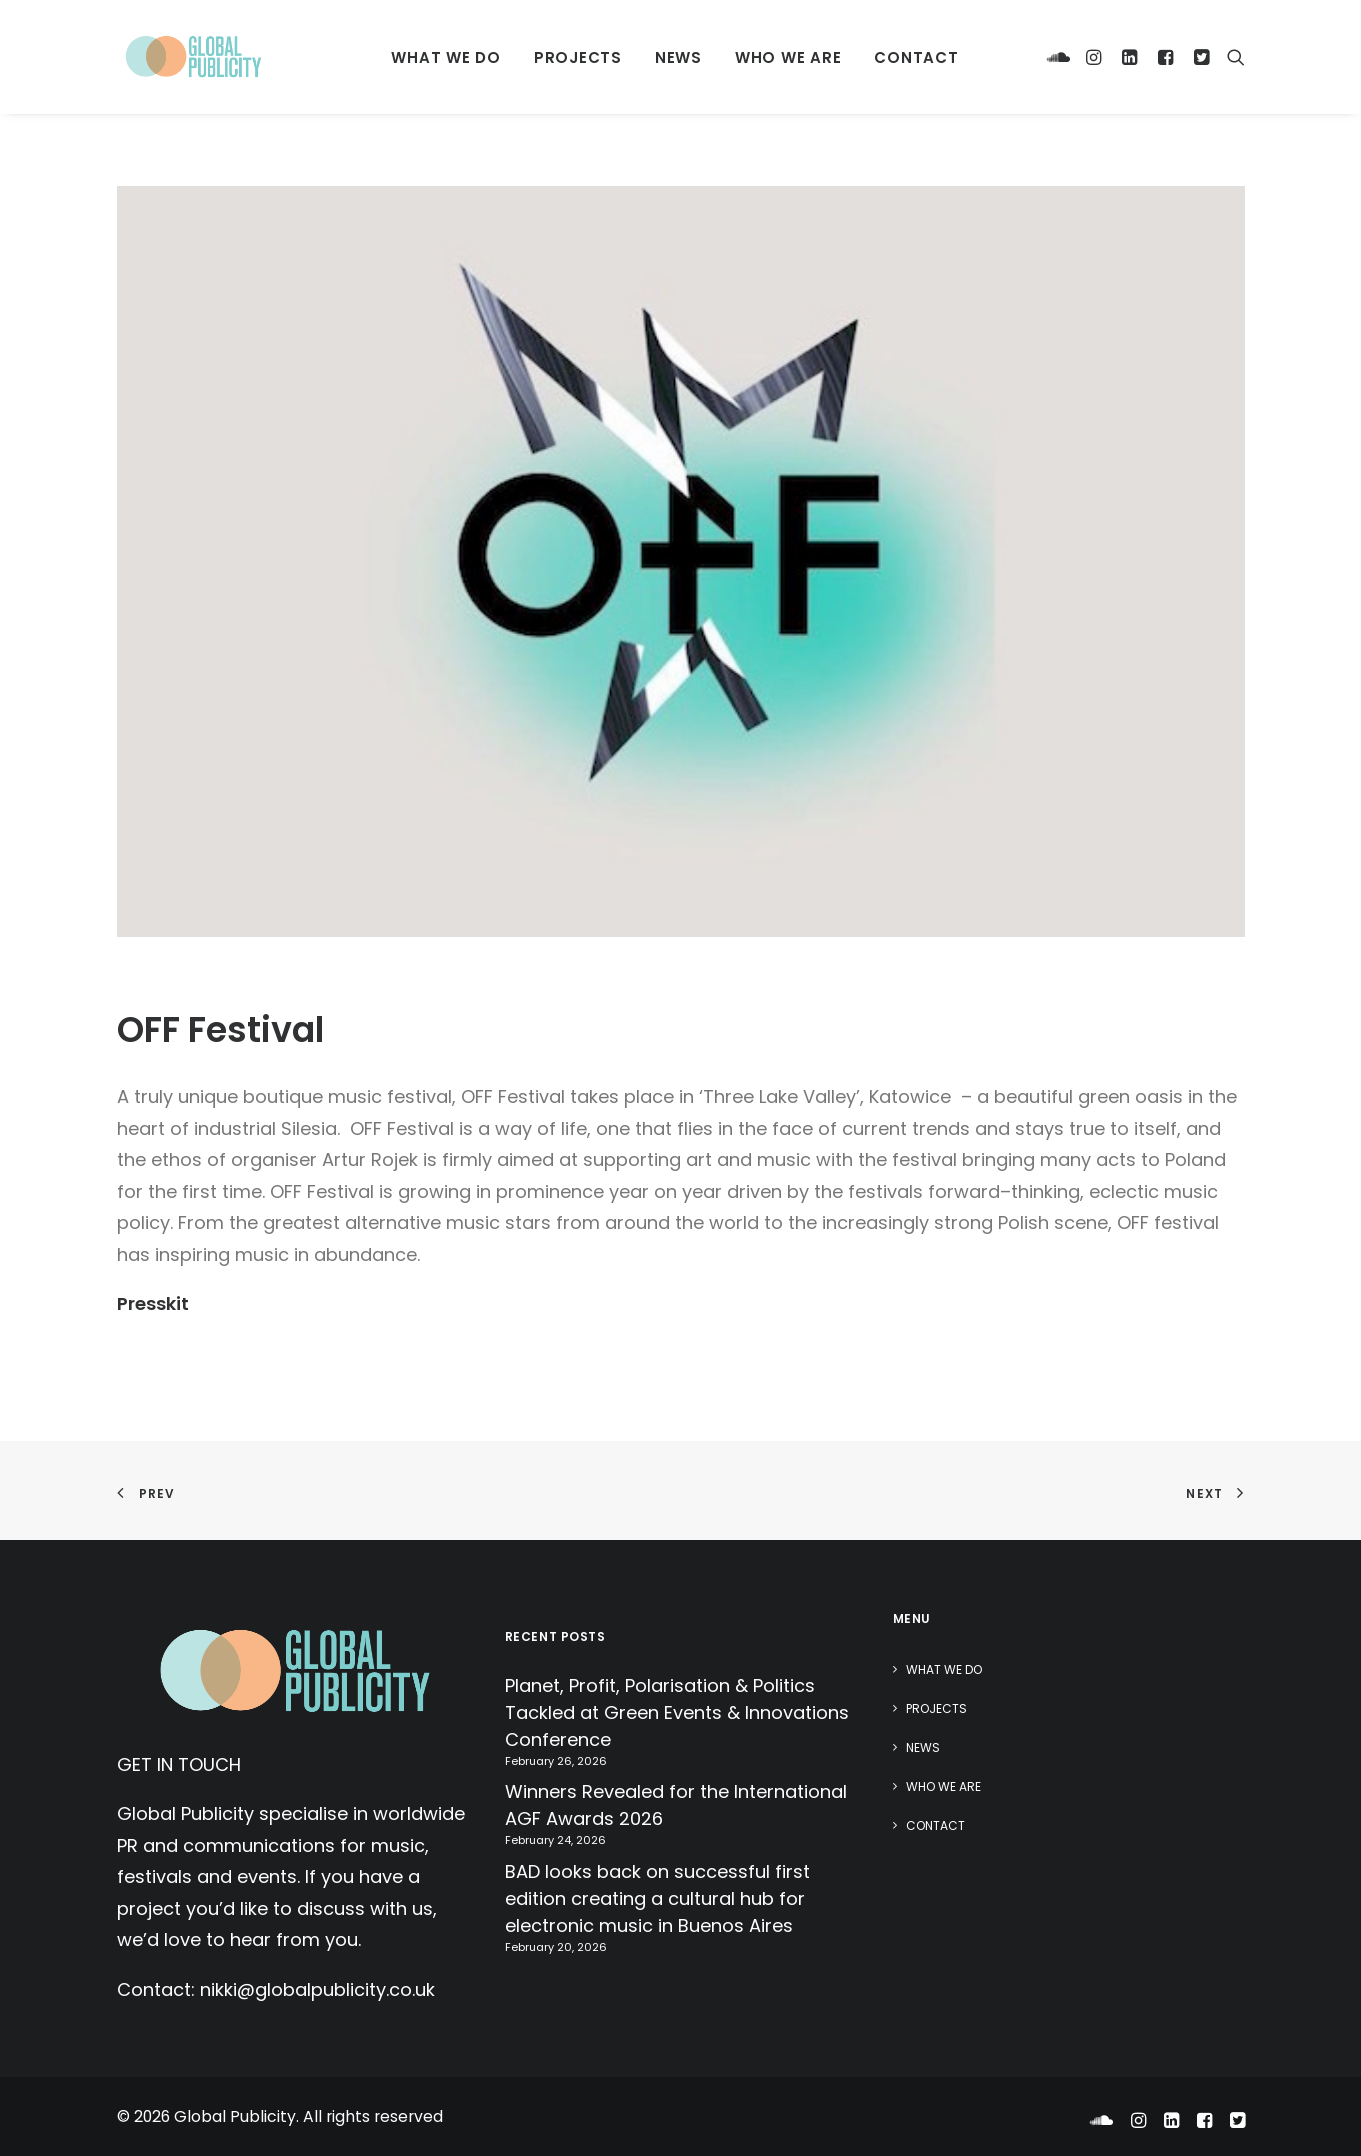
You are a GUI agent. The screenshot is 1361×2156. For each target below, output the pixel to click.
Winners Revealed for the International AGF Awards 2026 (676, 1805)
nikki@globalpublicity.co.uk (317, 1989)
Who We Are (788, 57)
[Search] (1231, 57)
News (678, 57)
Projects (578, 57)
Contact (916, 57)
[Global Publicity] (193, 57)
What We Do (446, 57)
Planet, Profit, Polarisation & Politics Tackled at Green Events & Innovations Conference (677, 1712)
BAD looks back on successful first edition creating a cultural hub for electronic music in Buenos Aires (657, 1898)
